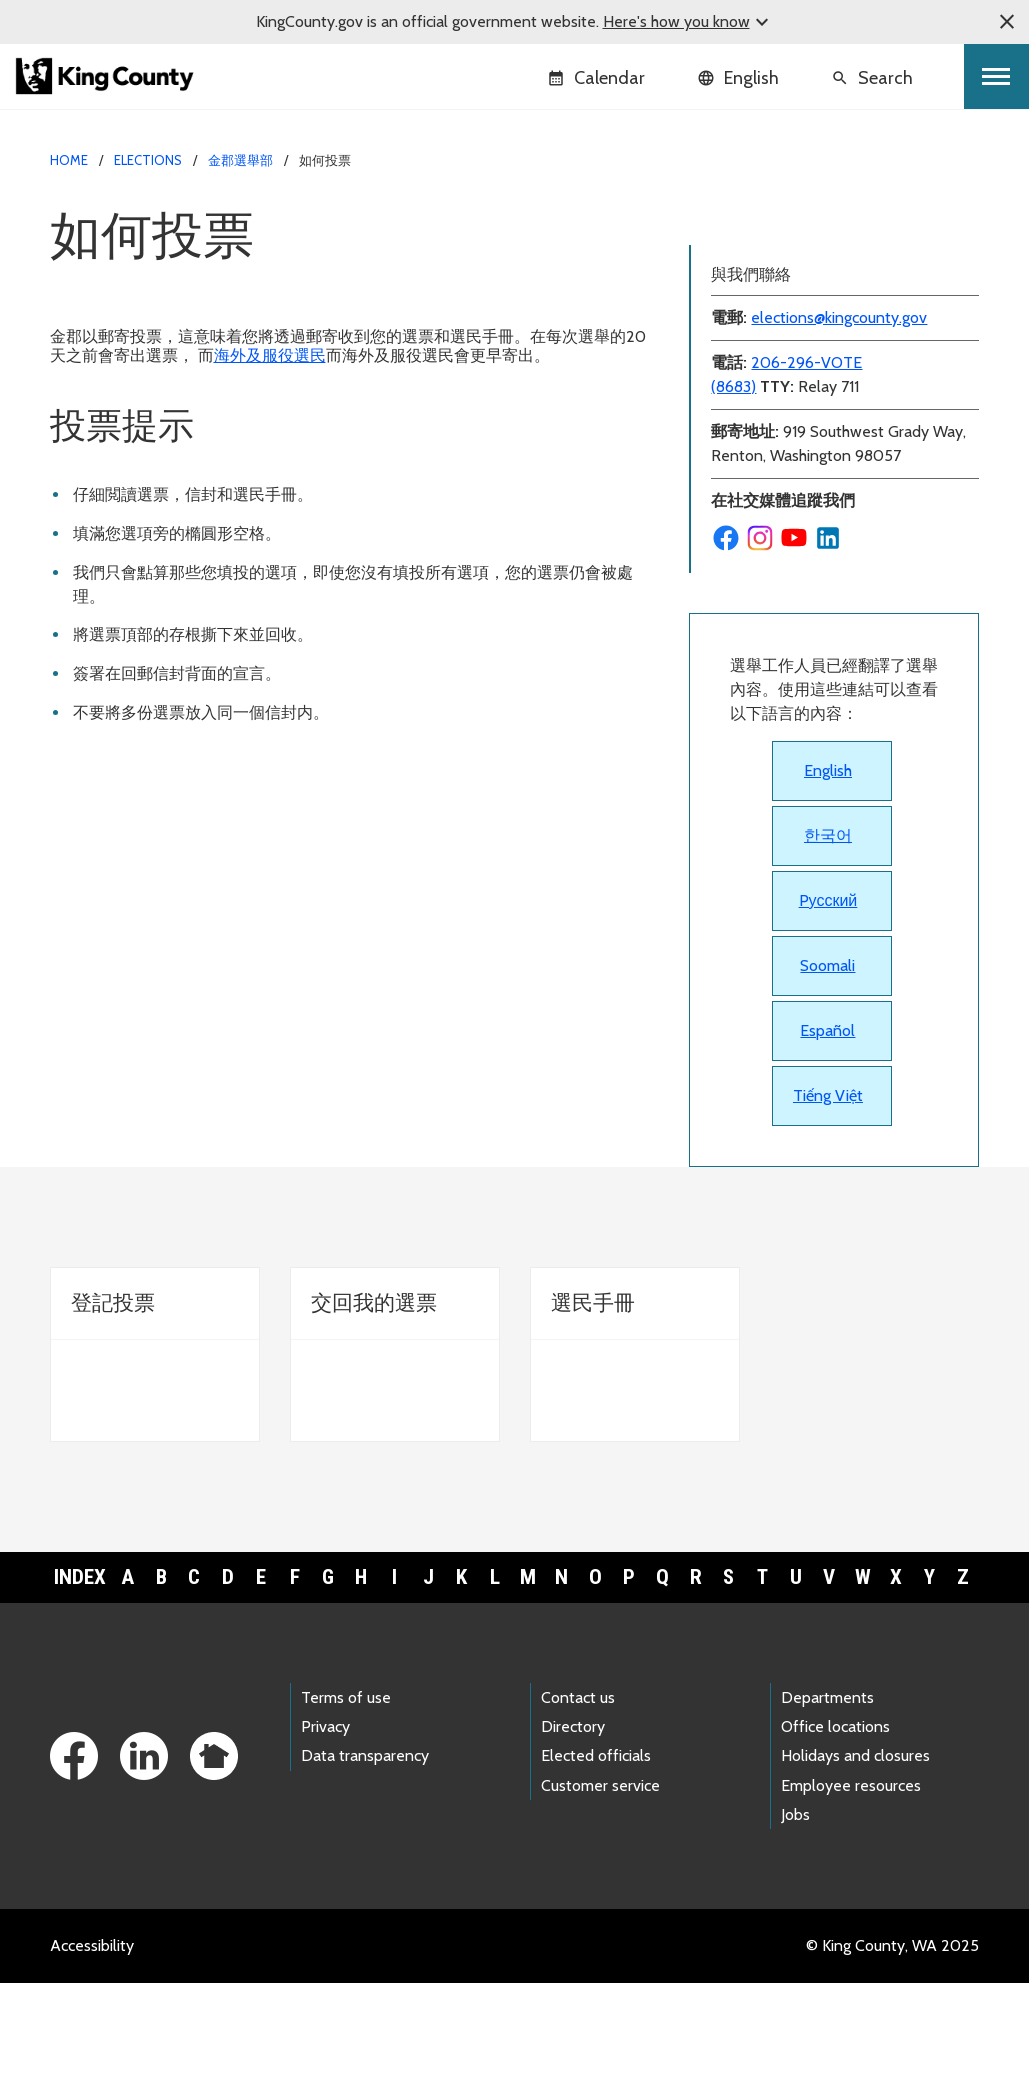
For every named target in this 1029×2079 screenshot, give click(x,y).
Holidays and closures (855, 1851)
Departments (827, 1793)
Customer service (600, 1881)
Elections (148, 160)
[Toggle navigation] (996, 76)
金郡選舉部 (240, 160)
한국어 (828, 931)
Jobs (795, 1910)
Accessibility (92, 2041)
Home (69, 160)
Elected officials (596, 1851)
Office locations (835, 1822)
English (828, 866)
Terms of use (346, 1793)
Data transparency (365, 1851)
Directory (573, 1822)
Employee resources (851, 1881)
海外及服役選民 (270, 355)
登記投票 (733, 252)
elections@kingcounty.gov (839, 413)
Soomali (827, 1061)
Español (827, 1126)
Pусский (828, 996)
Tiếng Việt (828, 1191)
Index (80, 1673)
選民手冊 (733, 284)
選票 (717, 220)
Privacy (325, 1822)
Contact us (578, 1793)
